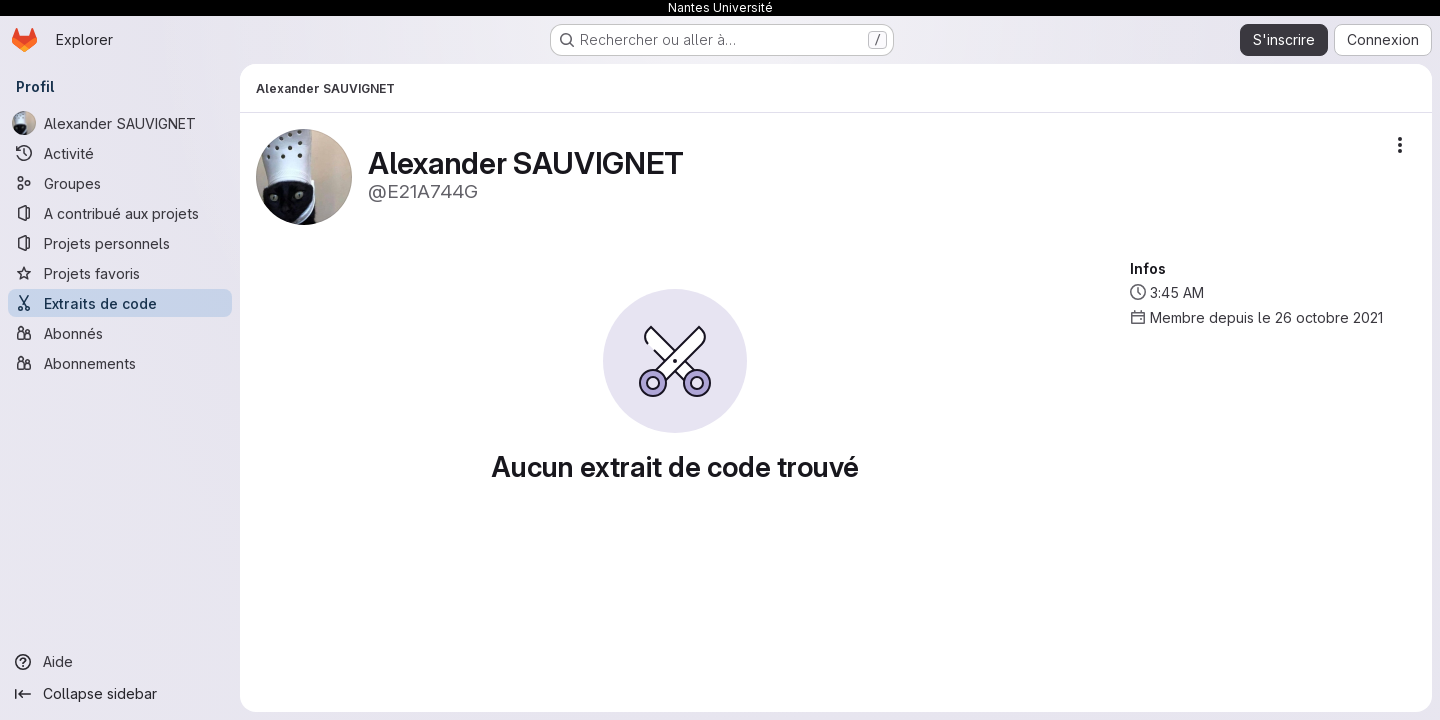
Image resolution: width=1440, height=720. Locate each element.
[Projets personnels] (120, 243)
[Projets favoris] (120, 273)
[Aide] (120, 662)
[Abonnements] (120, 363)
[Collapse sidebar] (120, 694)
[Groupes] (120, 183)
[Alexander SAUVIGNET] (120, 123)
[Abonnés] (120, 333)
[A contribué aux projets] (120, 213)
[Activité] (120, 153)
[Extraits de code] (120, 303)
